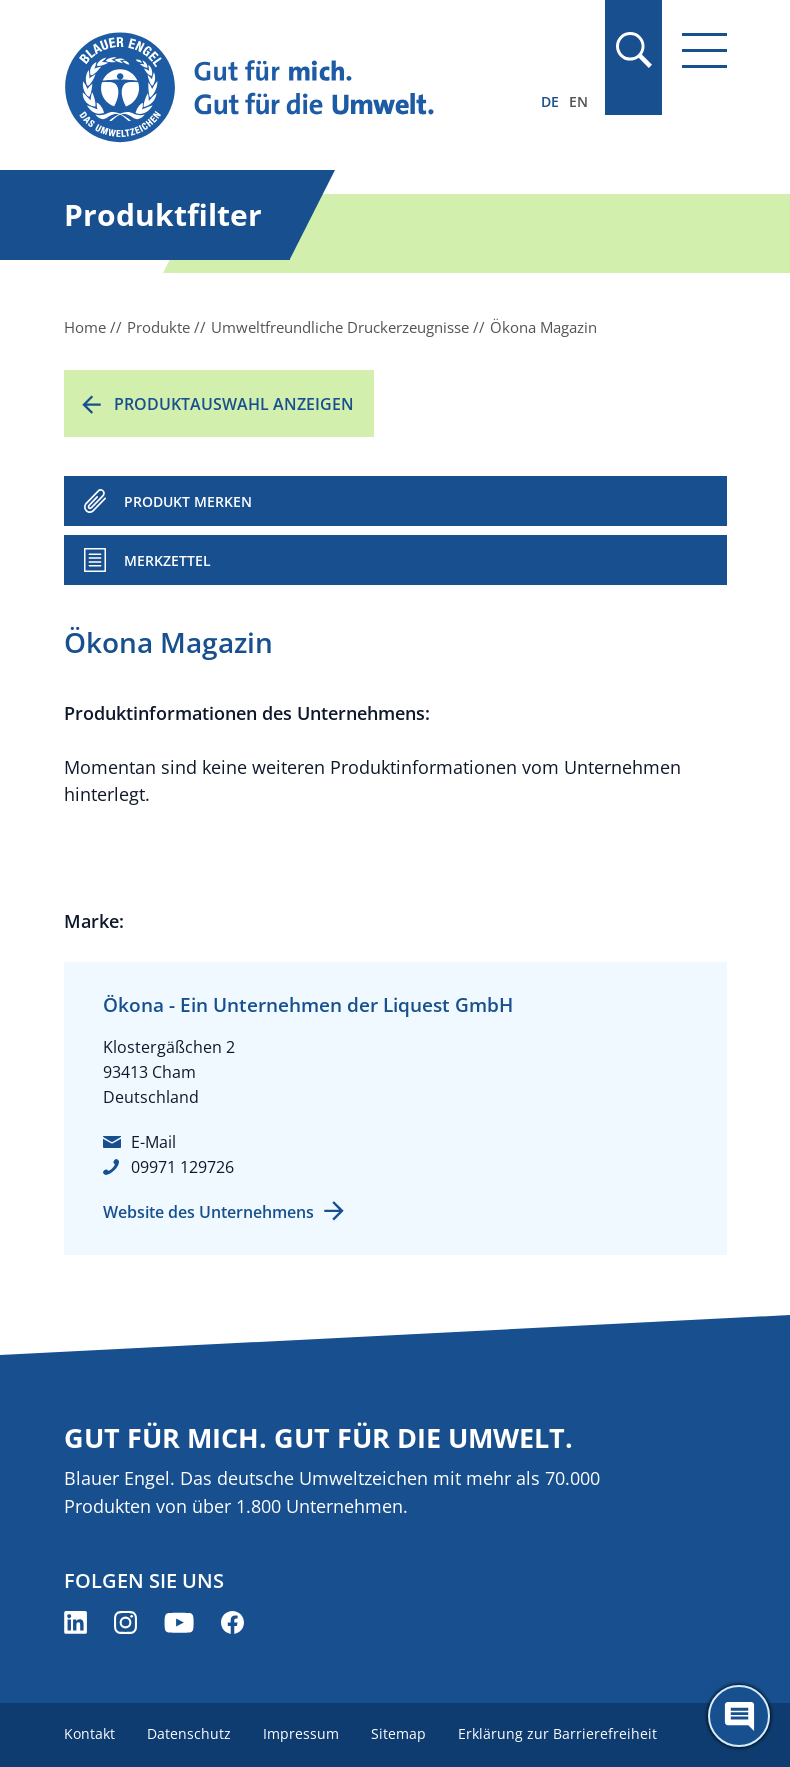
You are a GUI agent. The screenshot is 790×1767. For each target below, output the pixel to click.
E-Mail (153, 1142)
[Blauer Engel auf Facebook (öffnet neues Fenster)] (232, 1622)
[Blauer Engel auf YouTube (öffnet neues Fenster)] (179, 1622)
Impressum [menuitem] (301, 1733)
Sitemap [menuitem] (398, 1733)
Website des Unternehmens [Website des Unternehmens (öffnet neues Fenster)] (208, 1212)
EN (578, 101)
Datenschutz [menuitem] (189, 1733)
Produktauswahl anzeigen (234, 404)
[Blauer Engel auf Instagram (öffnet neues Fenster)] (125, 1622)
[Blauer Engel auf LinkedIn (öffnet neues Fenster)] (75, 1622)
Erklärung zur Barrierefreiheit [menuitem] (557, 1733)
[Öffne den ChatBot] (739, 1716)
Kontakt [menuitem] (89, 1733)
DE (550, 101)
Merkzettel (167, 560)
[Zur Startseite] (296, 88)
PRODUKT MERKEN (188, 501)
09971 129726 (182, 1167)
